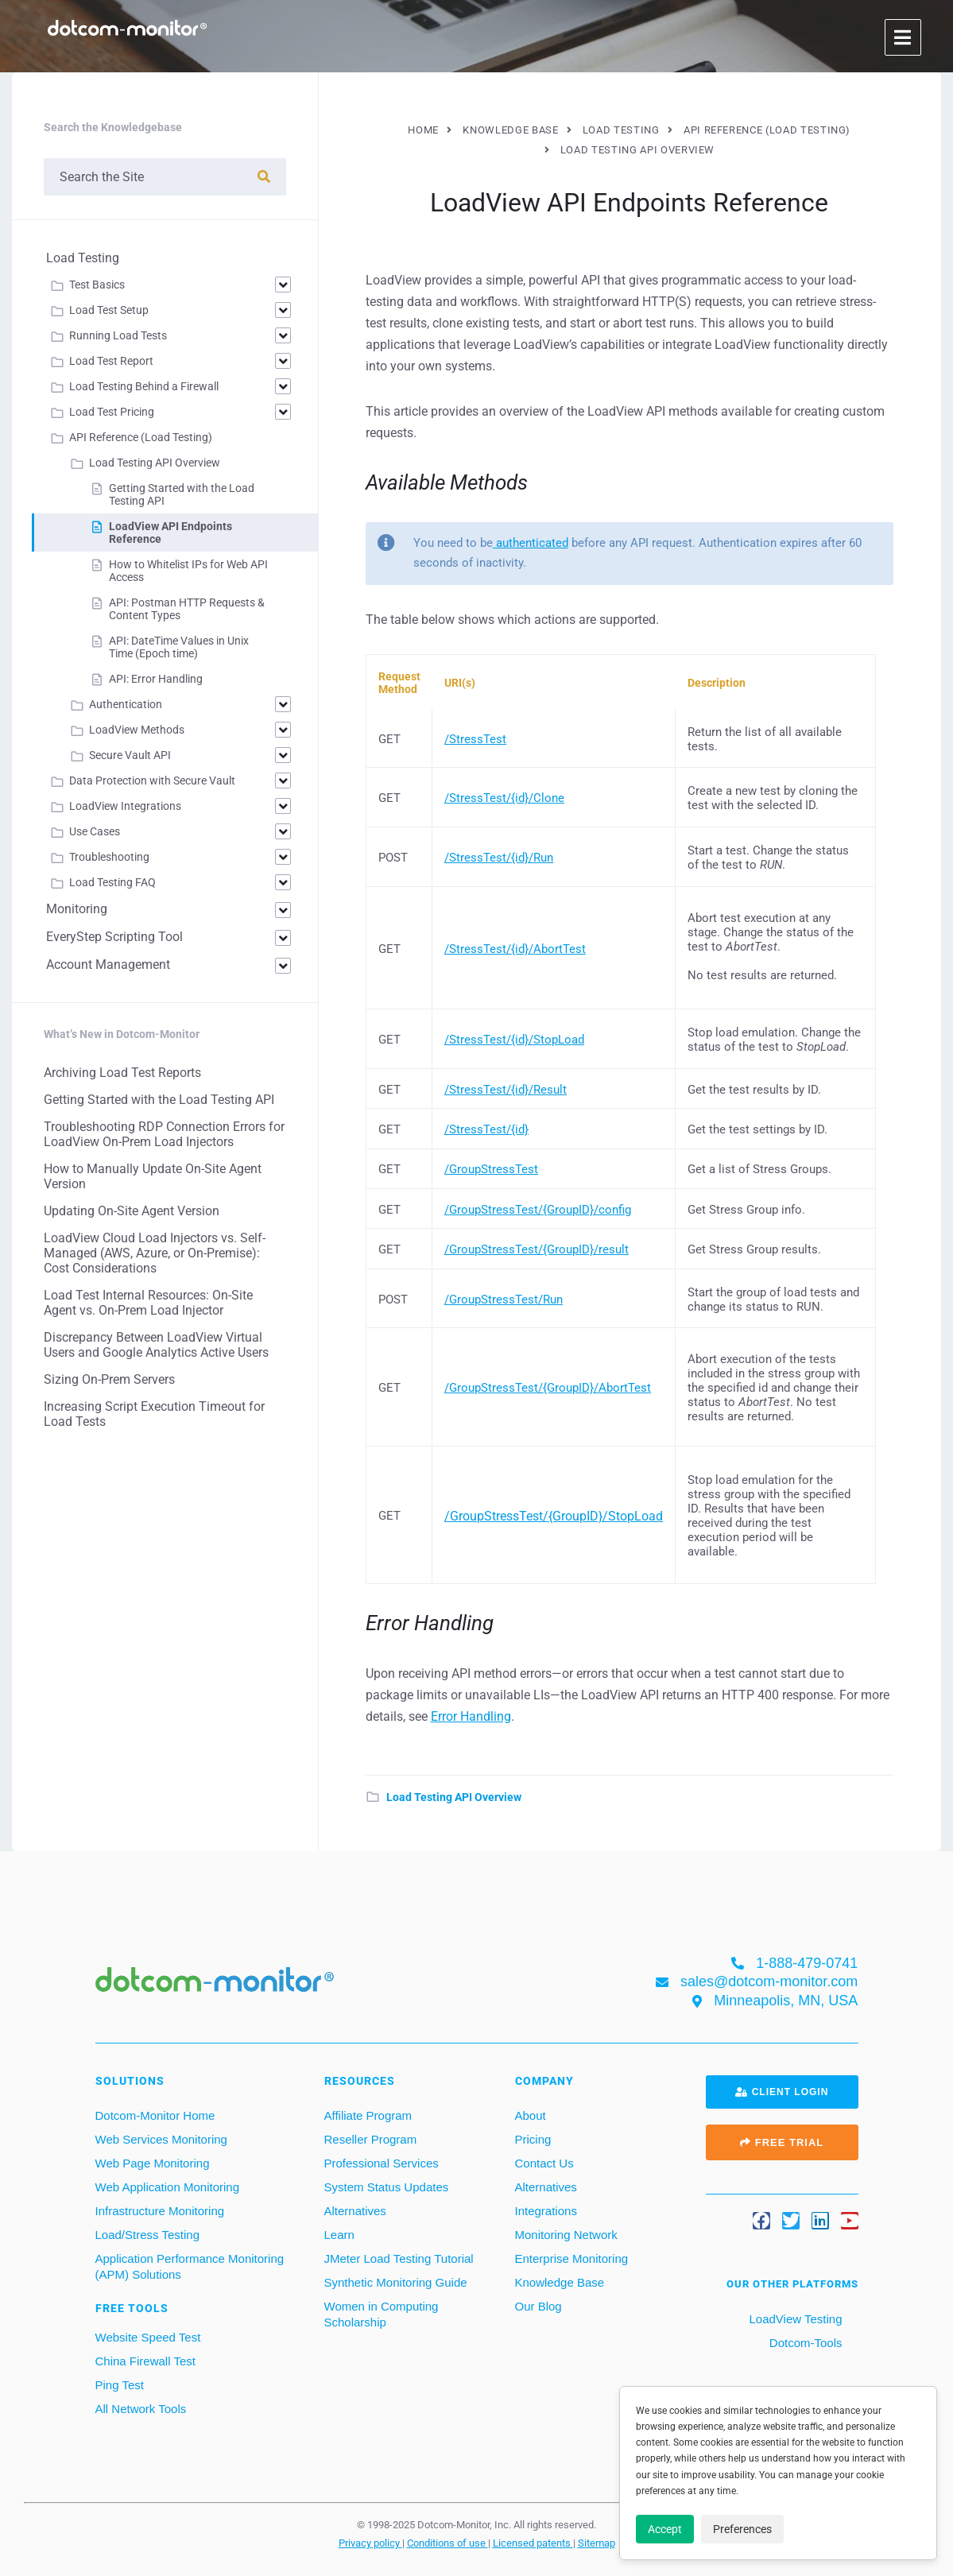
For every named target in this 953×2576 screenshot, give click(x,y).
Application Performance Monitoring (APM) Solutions (190, 2266)
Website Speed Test (148, 2337)
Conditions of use (447, 2542)
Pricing (533, 2139)
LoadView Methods (136, 729)
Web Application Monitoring (167, 2187)
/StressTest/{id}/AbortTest (515, 949)
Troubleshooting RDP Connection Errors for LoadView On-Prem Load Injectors (164, 1134)
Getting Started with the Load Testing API (159, 1099)
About (530, 2115)
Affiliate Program (368, 2115)
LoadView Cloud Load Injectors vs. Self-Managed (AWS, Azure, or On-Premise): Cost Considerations (154, 1253)
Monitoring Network (566, 2234)
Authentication (125, 704)
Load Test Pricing (111, 411)
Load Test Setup (109, 310)
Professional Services (381, 2163)
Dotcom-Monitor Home (155, 2115)
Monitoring (76, 908)
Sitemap (596, 2542)
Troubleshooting (109, 856)
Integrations (546, 2211)
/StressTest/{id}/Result (505, 1090)
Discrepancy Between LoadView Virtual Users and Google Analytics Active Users (156, 1345)
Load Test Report (111, 360)
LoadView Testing (794, 2319)
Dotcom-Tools (804, 2342)
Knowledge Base (560, 2282)
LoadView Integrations (125, 806)
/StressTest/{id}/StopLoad (514, 1039)
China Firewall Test (145, 2361)
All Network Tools (141, 2408)
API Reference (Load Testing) (140, 437)
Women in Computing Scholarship (381, 2314)
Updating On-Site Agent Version (131, 1210)
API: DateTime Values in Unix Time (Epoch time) (179, 647)
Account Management (108, 964)
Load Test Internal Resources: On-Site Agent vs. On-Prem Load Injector (148, 1303)
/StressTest (475, 739)
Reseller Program (370, 2139)
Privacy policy (370, 2542)
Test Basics (97, 284)
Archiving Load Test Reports (122, 1072)
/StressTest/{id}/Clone (504, 798)
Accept (665, 2529)
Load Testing (82, 257)
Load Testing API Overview (453, 1797)
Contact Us (544, 2163)
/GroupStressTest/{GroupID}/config (537, 1210)
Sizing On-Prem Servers (109, 1379)
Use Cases (94, 831)
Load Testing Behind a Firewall (144, 386)
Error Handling (471, 1716)
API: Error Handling (156, 678)
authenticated (530, 543)
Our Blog (538, 2306)
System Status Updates (386, 2187)
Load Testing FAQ (112, 882)
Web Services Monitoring (161, 2139)
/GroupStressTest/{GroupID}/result (536, 1249)
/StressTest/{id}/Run (498, 857)
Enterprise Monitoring (572, 2258)
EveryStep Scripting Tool (114, 936)
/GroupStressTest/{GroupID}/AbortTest (547, 1388)
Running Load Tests (118, 335)
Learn (339, 2234)
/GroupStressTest (491, 1169)
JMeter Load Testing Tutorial (399, 2258)
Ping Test (119, 2385)
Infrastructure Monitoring (160, 2211)
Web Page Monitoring (152, 2163)
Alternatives (355, 2211)
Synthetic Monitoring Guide (395, 2282)
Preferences (742, 2529)
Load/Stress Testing (147, 2234)
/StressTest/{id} (486, 1129)
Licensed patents (533, 2542)
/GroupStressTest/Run (503, 1299)
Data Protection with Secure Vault (152, 780)
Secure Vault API (130, 755)
